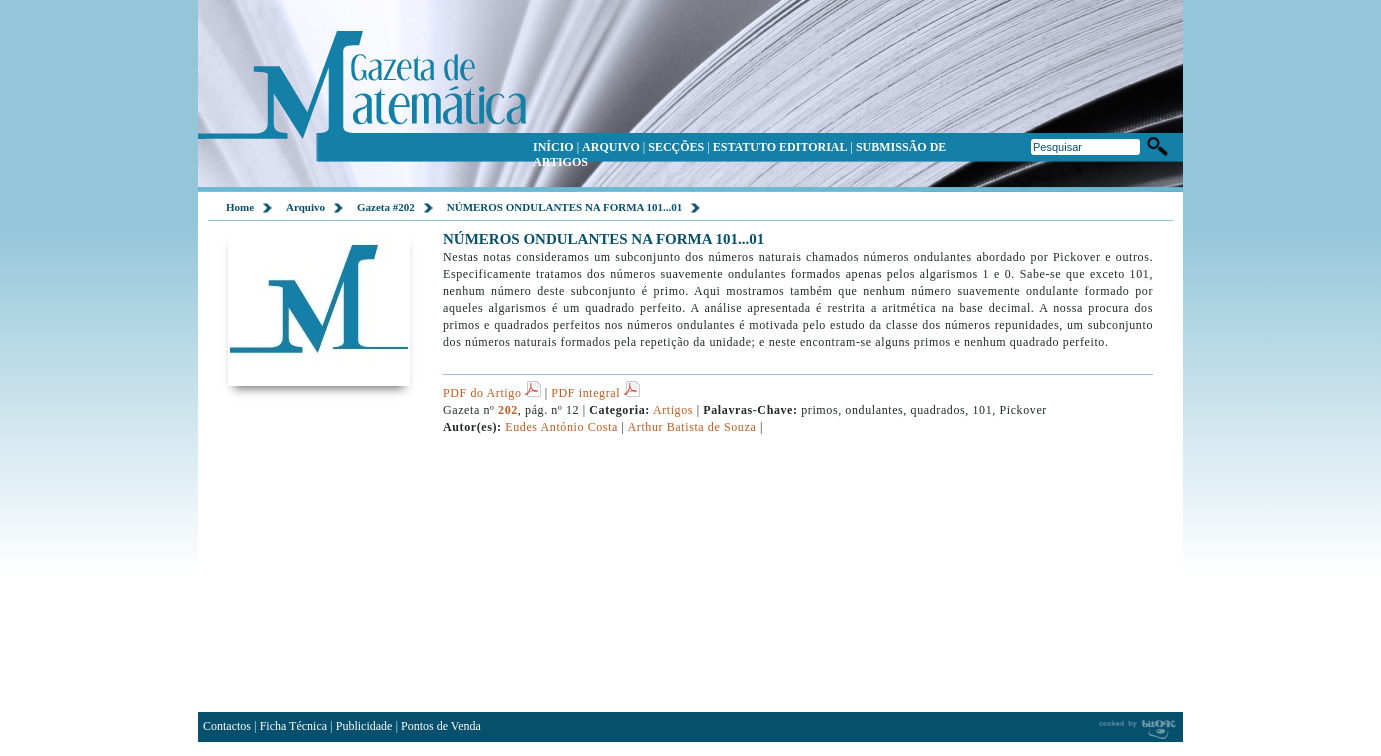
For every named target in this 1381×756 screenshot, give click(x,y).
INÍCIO (553, 147)
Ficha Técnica (293, 726)
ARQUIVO (611, 147)
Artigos (673, 410)
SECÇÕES (676, 147)
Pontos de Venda (441, 726)
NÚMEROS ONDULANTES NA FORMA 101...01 (565, 207)
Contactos (227, 726)
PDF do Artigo (492, 393)
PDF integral (595, 393)
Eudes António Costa (561, 427)
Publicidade (364, 726)
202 (508, 410)
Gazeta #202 (386, 207)
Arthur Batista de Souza (692, 427)
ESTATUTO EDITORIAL (780, 147)
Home (240, 207)
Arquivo (305, 207)
